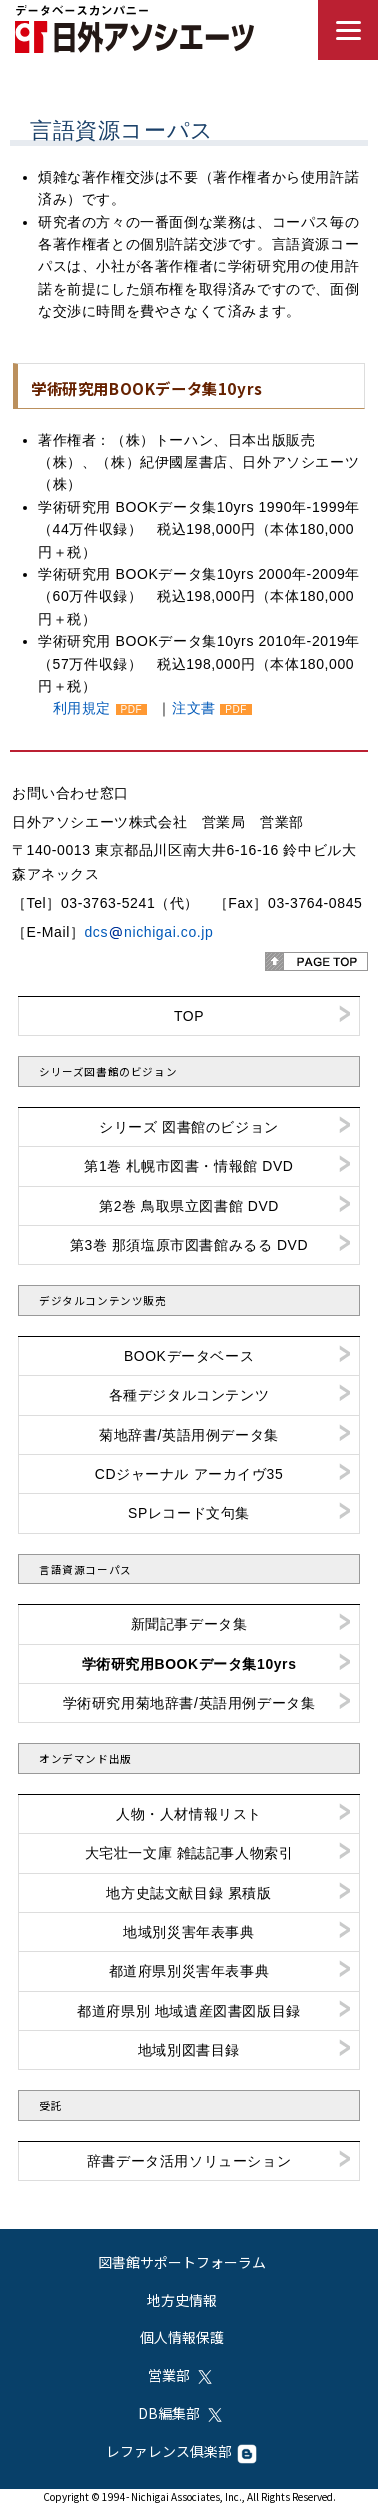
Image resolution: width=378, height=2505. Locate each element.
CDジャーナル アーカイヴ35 (189, 1474)
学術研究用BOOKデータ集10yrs (189, 1664)
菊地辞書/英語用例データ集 (189, 1435)
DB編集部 (181, 2413)
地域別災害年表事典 (188, 1932)
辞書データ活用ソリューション (189, 2161)
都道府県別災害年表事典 (189, 1971)
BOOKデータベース (189, 1356)
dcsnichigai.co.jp (148, 932)
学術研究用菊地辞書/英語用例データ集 (189, 1703)
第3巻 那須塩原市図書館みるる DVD (189, 1245)
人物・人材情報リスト (189, 1814)
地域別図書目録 (189, 2050)
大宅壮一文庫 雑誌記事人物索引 (189, 1853)
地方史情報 (182, 2300)
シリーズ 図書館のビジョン (189, 1127)
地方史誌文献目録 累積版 (188, 1893)
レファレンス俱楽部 (181, 2451)
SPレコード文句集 (189, 1513)
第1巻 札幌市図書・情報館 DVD (188, 1166)
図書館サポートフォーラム (182, 2262)
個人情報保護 (182, 2337)
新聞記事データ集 (189, 1624)
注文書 (194, 708)
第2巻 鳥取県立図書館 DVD (189, 1206)
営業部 (181, 2375)
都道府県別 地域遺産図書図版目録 (188, 2011)
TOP (189, 1016)
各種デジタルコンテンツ (189, 1395)
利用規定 (82, 708)
